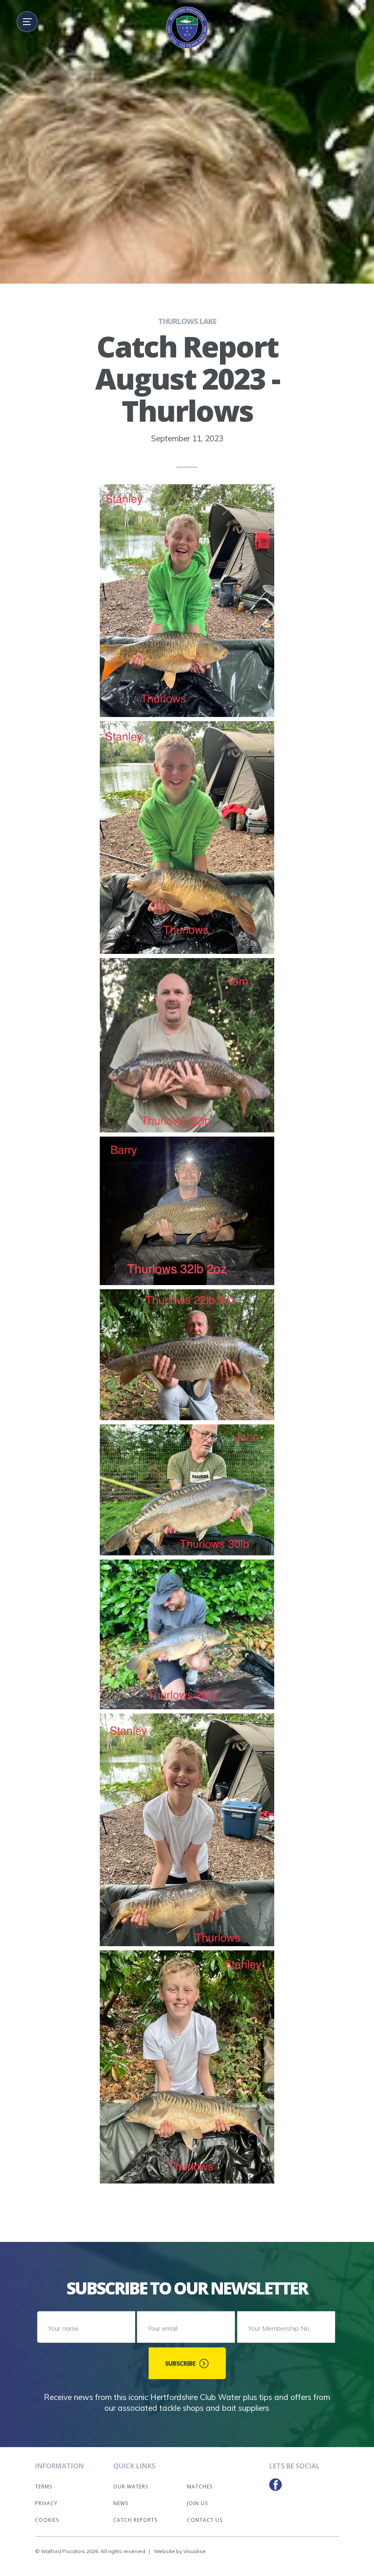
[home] (187, 27)
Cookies (47, 2515)
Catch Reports (135, 2515)
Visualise (194, 2546)
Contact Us (204, 2515)
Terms (43, 2481)
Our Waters (130, 2481)
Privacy (46, 2498)
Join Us (197, 2498)
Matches (199, 2481)
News (120, 2498)
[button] (27, 21)
